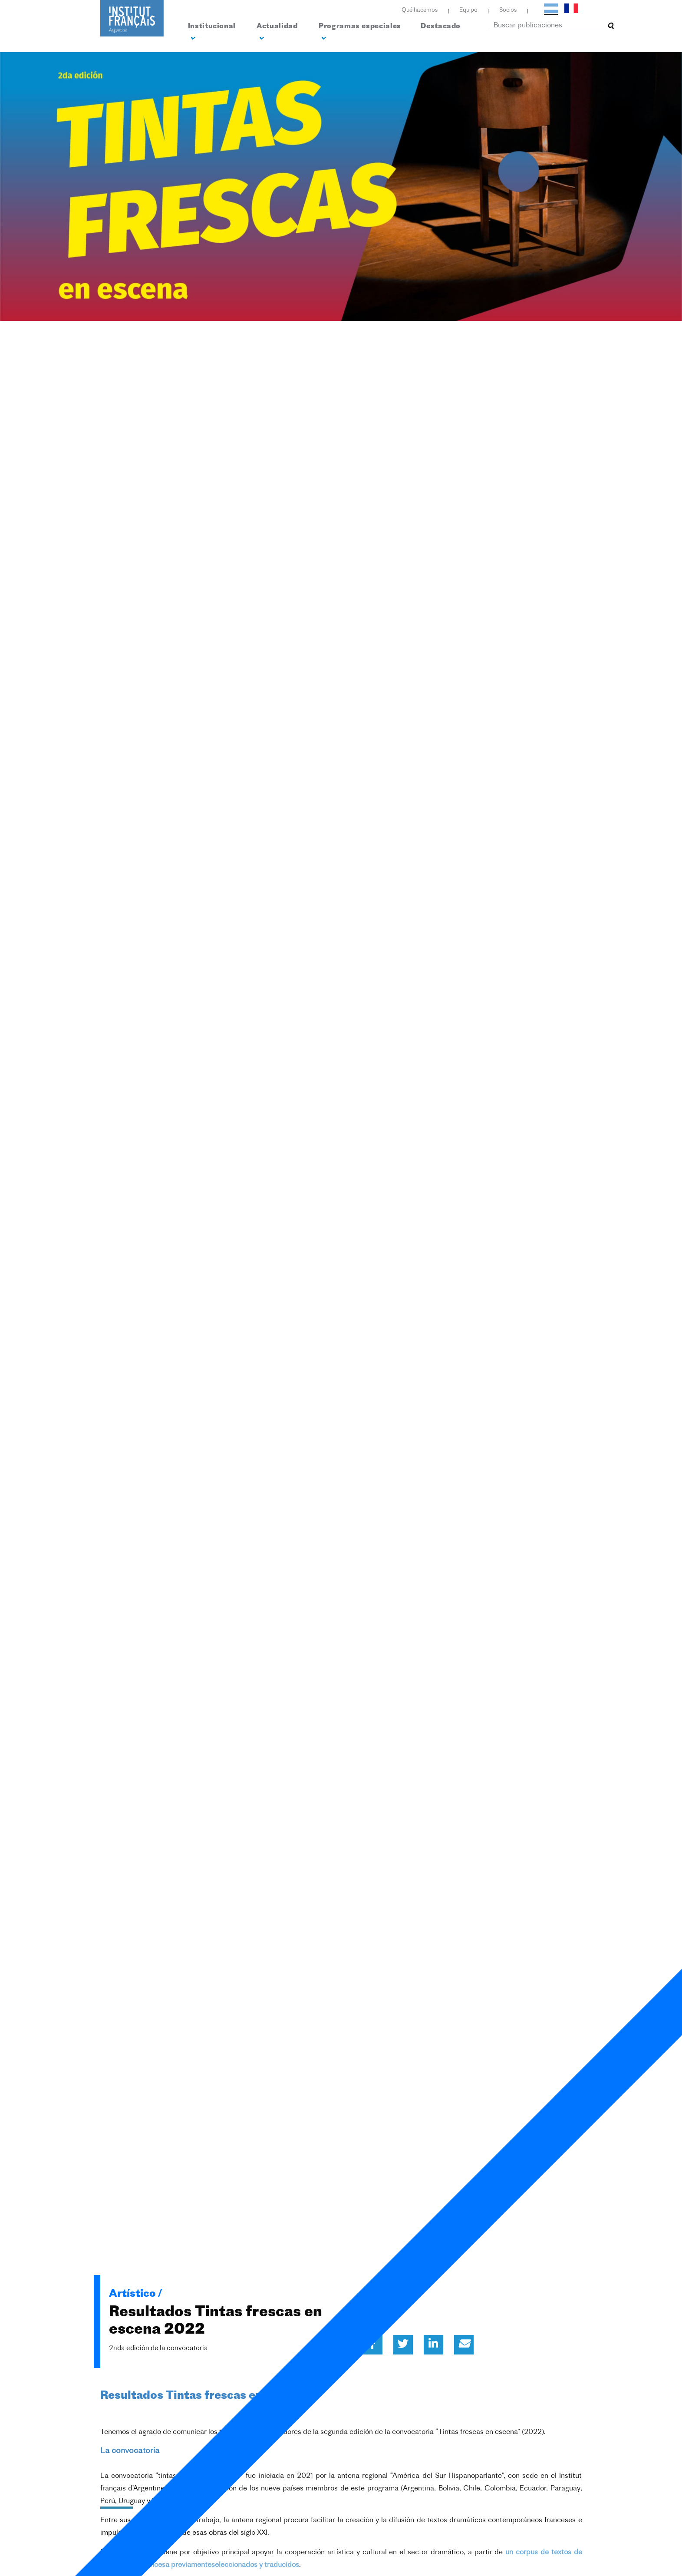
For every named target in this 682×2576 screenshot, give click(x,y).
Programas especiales (360, 32)
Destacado (441, 26)
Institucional (212, 32)
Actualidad (277, 32)
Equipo (468, 10)
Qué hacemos (420, 10)
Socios (508, 10)
